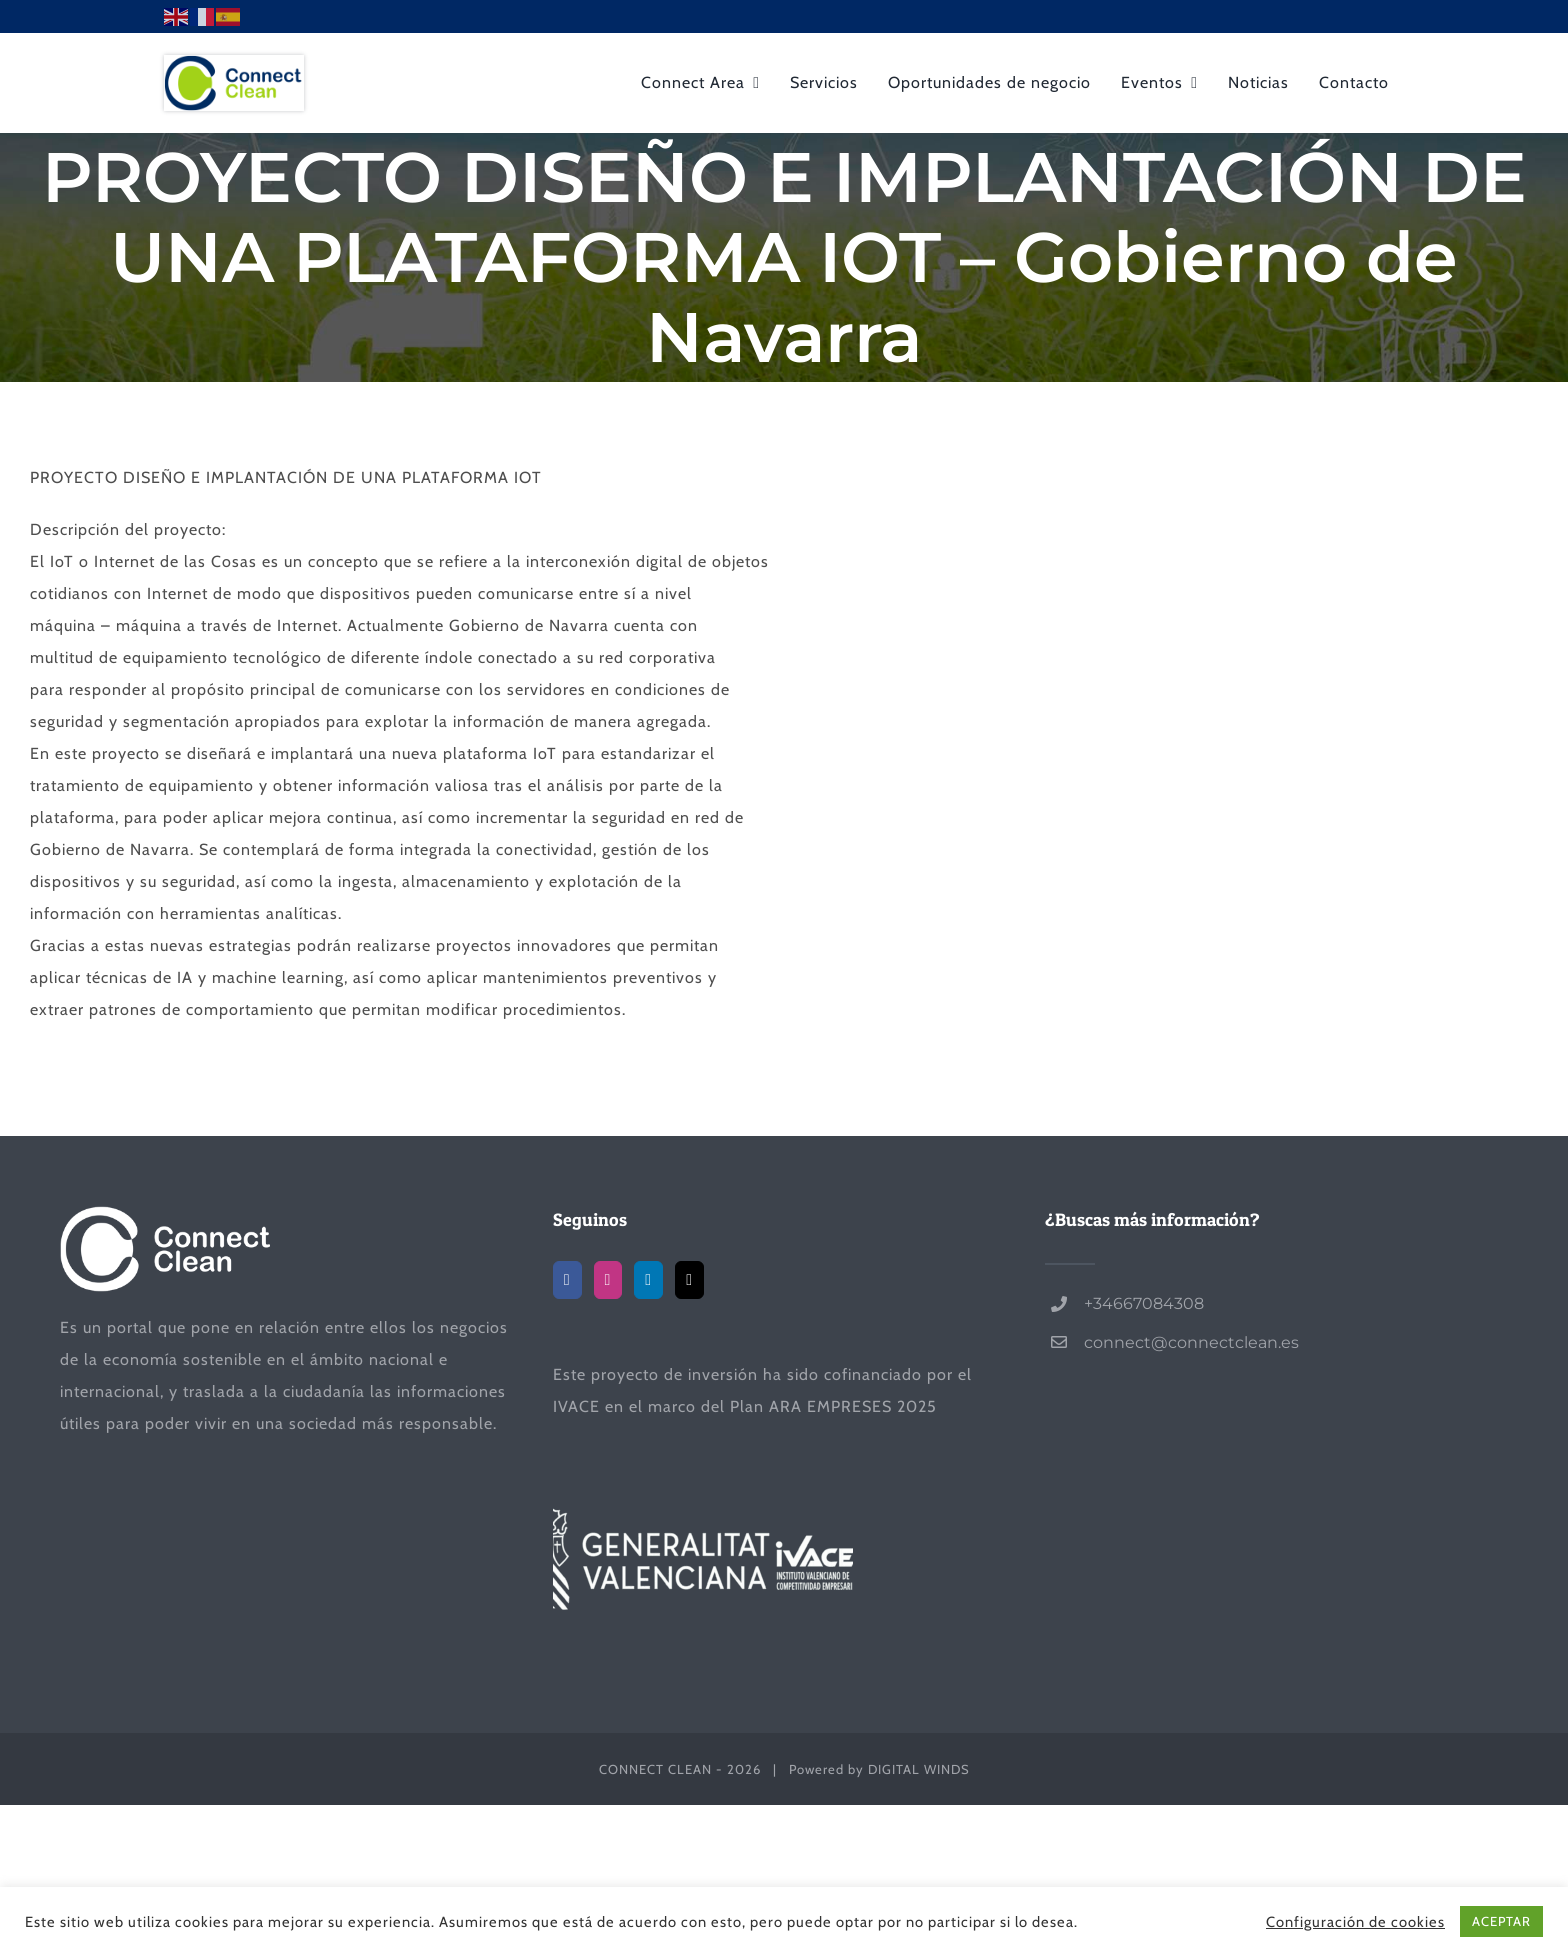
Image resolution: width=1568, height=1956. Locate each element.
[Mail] (689, 1280)
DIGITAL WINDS (919, 1769)
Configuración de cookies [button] (1355, 1922)
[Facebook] (567, 1280)
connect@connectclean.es (1191, 1342)
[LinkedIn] (648, 1280)
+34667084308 (1144, 1303)
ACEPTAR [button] (1501, 1921)
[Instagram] (608, 1280)
